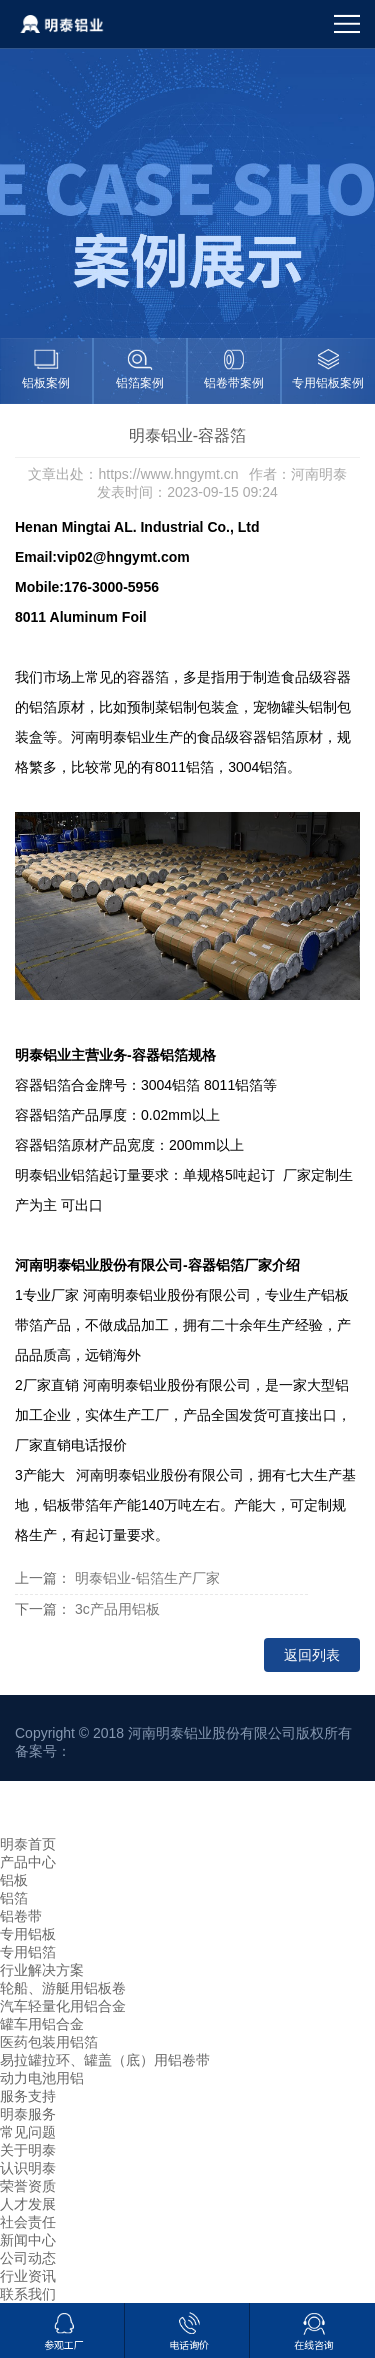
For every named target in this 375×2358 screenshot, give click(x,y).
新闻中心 (28, 2240)
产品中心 (28, 1862)
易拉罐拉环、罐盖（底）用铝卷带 (105, 2060)
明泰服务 (28, 2114)
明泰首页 (28, 1844)
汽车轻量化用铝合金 (63, 2006)
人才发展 (28, 2204)
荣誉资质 (28, 2186)
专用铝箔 (28, 1952)
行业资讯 (28, 2276)
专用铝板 (28, 1934)
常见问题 (28, 2132)
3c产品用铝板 (117, 1609)
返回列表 (312, 1655)
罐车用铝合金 (42, 2024)
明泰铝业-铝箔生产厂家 (147, 1578)
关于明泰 (28, 2150)
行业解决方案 (42, 1970)
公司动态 (28, 2258)
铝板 (14, 1880)
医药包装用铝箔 (49, 2042)
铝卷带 (21, 1916)
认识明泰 (28, 2168)
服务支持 (28, 2096)
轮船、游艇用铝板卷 (63, 1988)
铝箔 (14, 1898)
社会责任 (28, 2222)
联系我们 (28, 2294)
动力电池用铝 (42, 2078)
